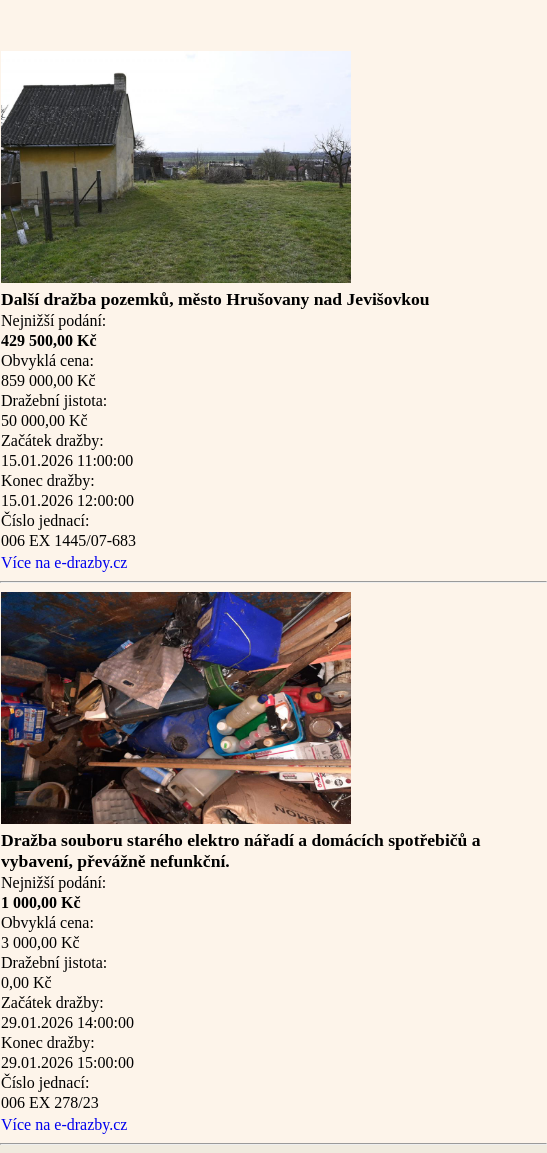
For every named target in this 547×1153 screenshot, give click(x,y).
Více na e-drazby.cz (64, 562)
